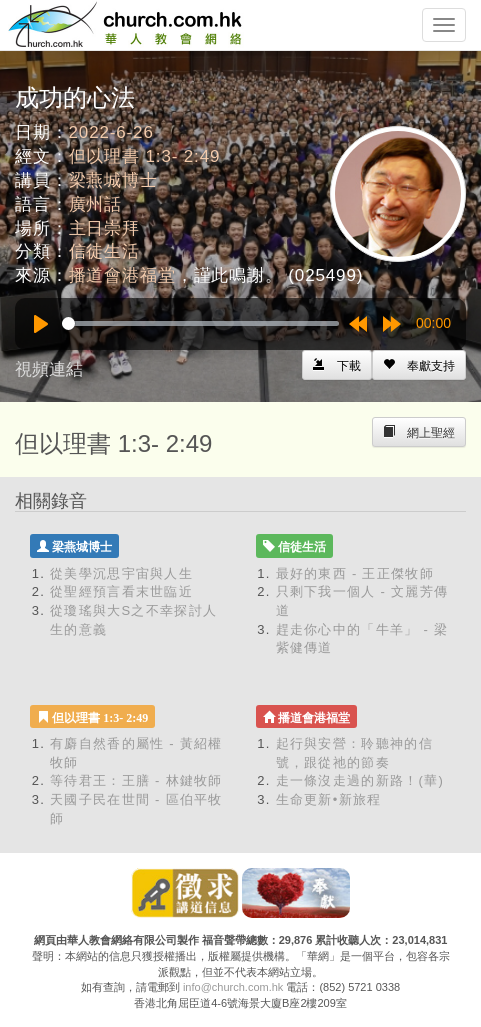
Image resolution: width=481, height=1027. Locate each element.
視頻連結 (49, 369)
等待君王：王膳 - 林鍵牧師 (136, 780)
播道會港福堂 (122, 275)
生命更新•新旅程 (329, 799)
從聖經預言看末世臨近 (121, 591)
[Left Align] (419, 365)
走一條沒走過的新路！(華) (360, 780)
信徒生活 (104, 251)
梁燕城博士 (113, 180)
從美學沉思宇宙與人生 (121, 573)
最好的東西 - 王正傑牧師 (355, 573)
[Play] (41, 324)
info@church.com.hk (233, 987)
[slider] (200, 323)
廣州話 (96, 204)
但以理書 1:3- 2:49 (145, 156)
